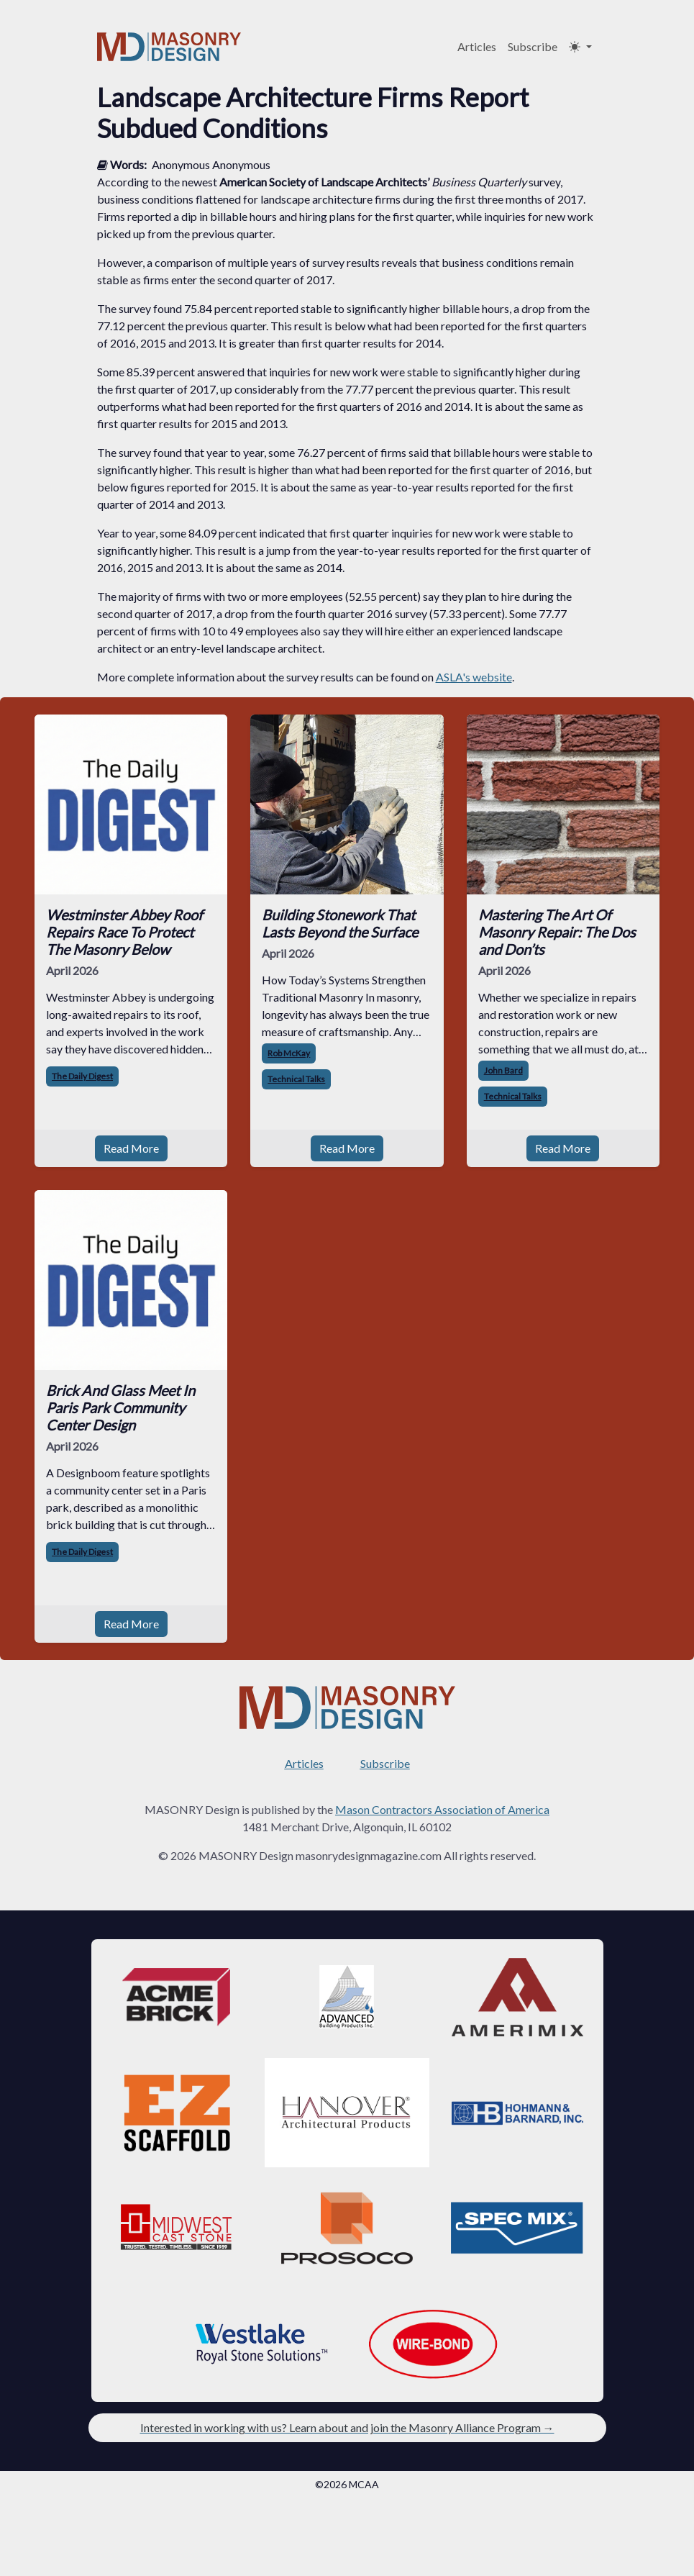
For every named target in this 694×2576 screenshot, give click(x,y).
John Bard (503, 1070)
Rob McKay (289, 1053)
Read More (131, 1148)
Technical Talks (296, 1079)
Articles (476, 46)
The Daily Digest (82, 1076)
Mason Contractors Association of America (442, 1809)
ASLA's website (474, 677)
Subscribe (532, 46)
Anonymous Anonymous (211, 164)
